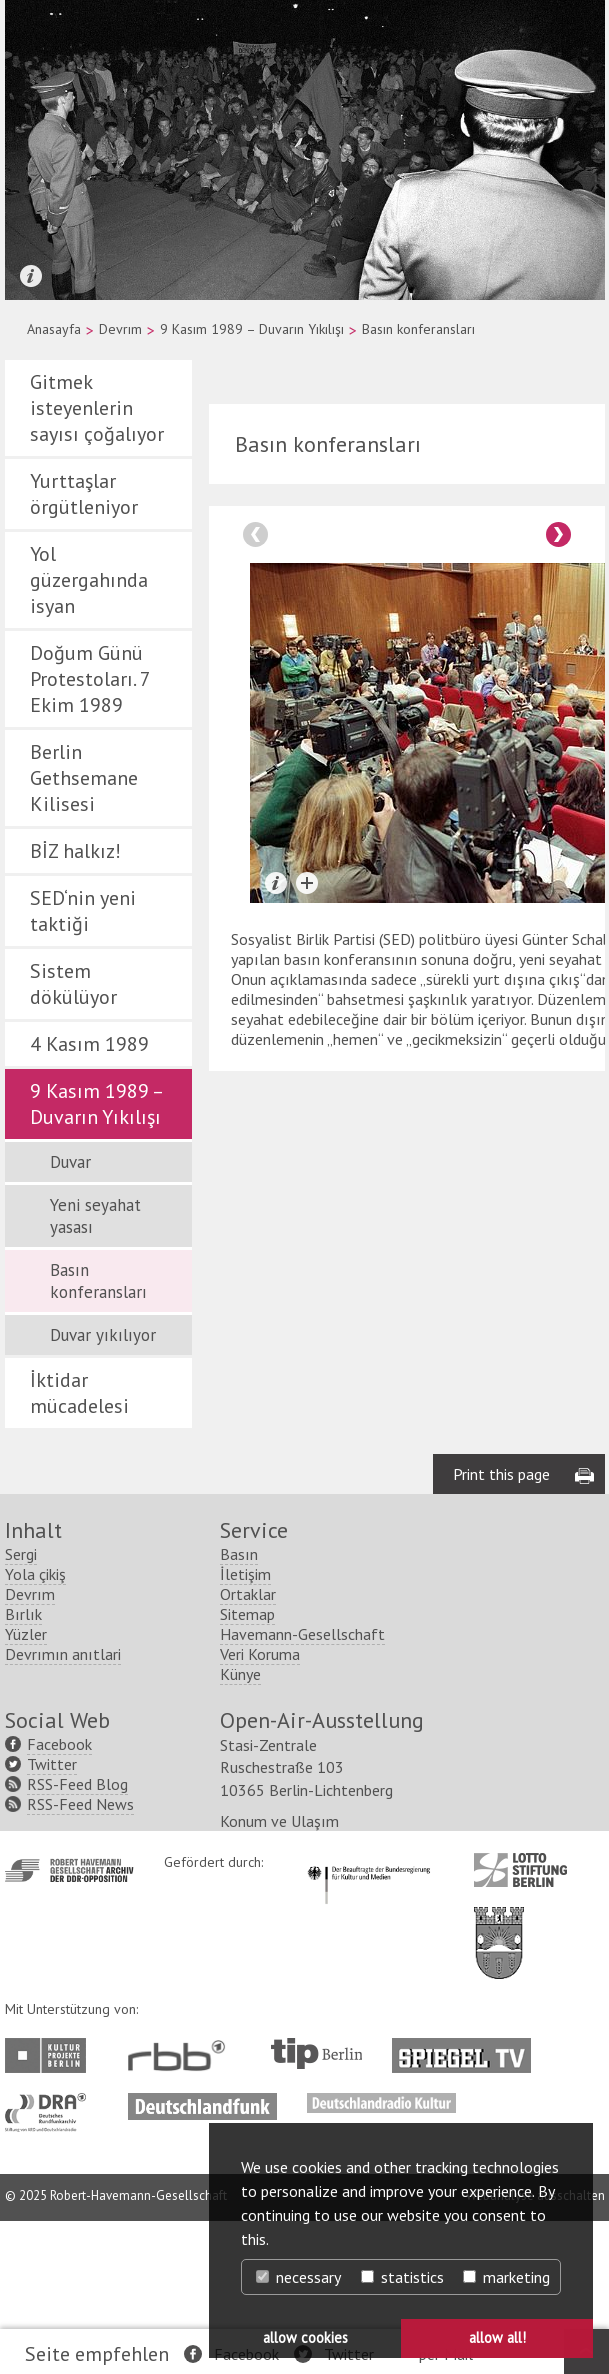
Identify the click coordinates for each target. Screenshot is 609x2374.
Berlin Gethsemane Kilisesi (84, 778)
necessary (298, 2277)
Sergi (21, 1707)
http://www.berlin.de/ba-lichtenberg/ (499, 2080)
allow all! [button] (497, 2337)
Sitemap (247, 1767)
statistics (402, 2277)
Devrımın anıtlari (63, 1807)
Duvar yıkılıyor (103, 1335)
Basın (239, 1707)
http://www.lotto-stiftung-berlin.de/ (520, 2023)
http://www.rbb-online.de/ (181, 2208)
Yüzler (26, 1787)
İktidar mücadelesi (79, 1393)
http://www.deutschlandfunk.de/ (202, 2256)
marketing (506, 2277)
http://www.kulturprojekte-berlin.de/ (50, 2208)
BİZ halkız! (75, 851)
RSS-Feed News (80, 1957)
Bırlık (23, 1767)
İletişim (245, 1727)
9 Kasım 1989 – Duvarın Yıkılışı (252, 329)
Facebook (59, 1897)
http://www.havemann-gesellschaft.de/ (69, 2023)
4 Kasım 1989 (89, 1044)
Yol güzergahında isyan (89, 580)
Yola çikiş (35, 1727)
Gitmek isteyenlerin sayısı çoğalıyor (97, 408)
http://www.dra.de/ (51, 2256)
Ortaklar (248, 1747)
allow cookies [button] (305, 2337)
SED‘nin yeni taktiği (83, 911)
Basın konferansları (98, 1281)
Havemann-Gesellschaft (302, 1787)
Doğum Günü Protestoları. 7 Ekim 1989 (90, 679)
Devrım (120, 329)
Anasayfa (54, 329)
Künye (240, 1827)
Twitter (52, 1917)
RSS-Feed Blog (77, 1937)
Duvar (70, 1162)
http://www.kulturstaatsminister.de (368, 2016)
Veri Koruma (260, 1807)
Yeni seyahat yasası (95, 1216)
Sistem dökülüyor (73, 984)
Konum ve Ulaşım (279, 1974)
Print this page (501, 1627)
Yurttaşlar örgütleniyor (84, 494)
